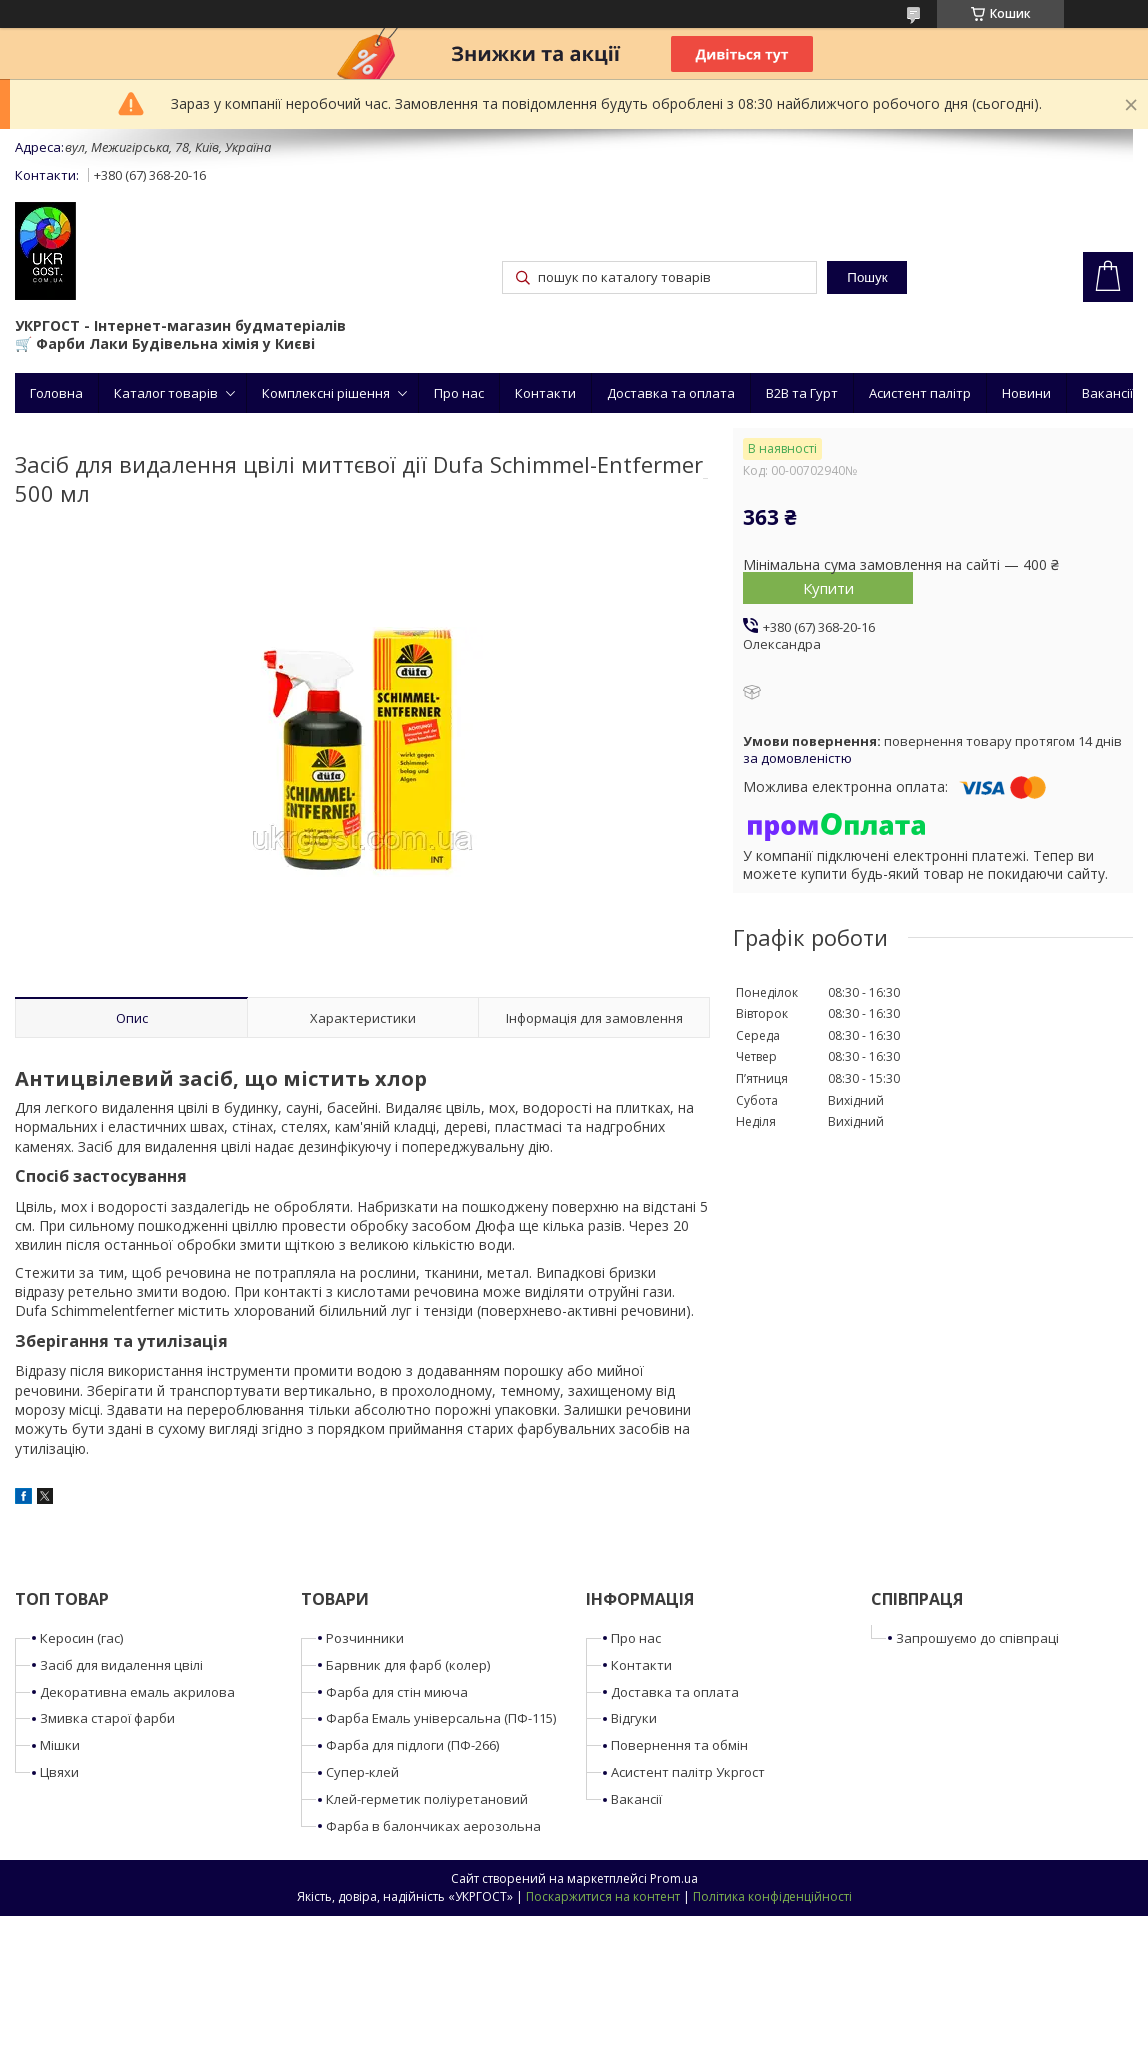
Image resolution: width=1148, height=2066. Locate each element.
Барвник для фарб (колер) (408, 1665)
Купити (828, 588)
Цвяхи (59, 1772)
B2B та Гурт (802, 393)
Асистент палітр (920, 393)
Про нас (459, 393)
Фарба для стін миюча (397, 1692)
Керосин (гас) (81, 1638)
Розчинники (365, 1638)
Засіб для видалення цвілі (121, 1665)
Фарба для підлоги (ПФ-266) (412, 1745)
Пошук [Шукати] (867, 277)
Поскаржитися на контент (603, 1896)
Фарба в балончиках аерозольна (433, 1826)
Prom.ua (674, 1878)
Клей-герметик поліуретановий (427, 1799)
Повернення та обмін (679, 1745)
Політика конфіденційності (772, 1896)
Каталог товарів (166, 393)
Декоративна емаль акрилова (137, 1692)
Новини (1026, 393)
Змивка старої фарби (107, 1718)
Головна (56, 393)
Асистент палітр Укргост (688, 1772)
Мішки (60, 1745)
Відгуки (634, 1718)
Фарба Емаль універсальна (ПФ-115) (441, 1718)
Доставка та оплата (671, 393)
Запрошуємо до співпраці (977, 1638)
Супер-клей (362, 1772)
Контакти (545, 393)
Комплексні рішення (326, 393)
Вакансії (1107, 393)
